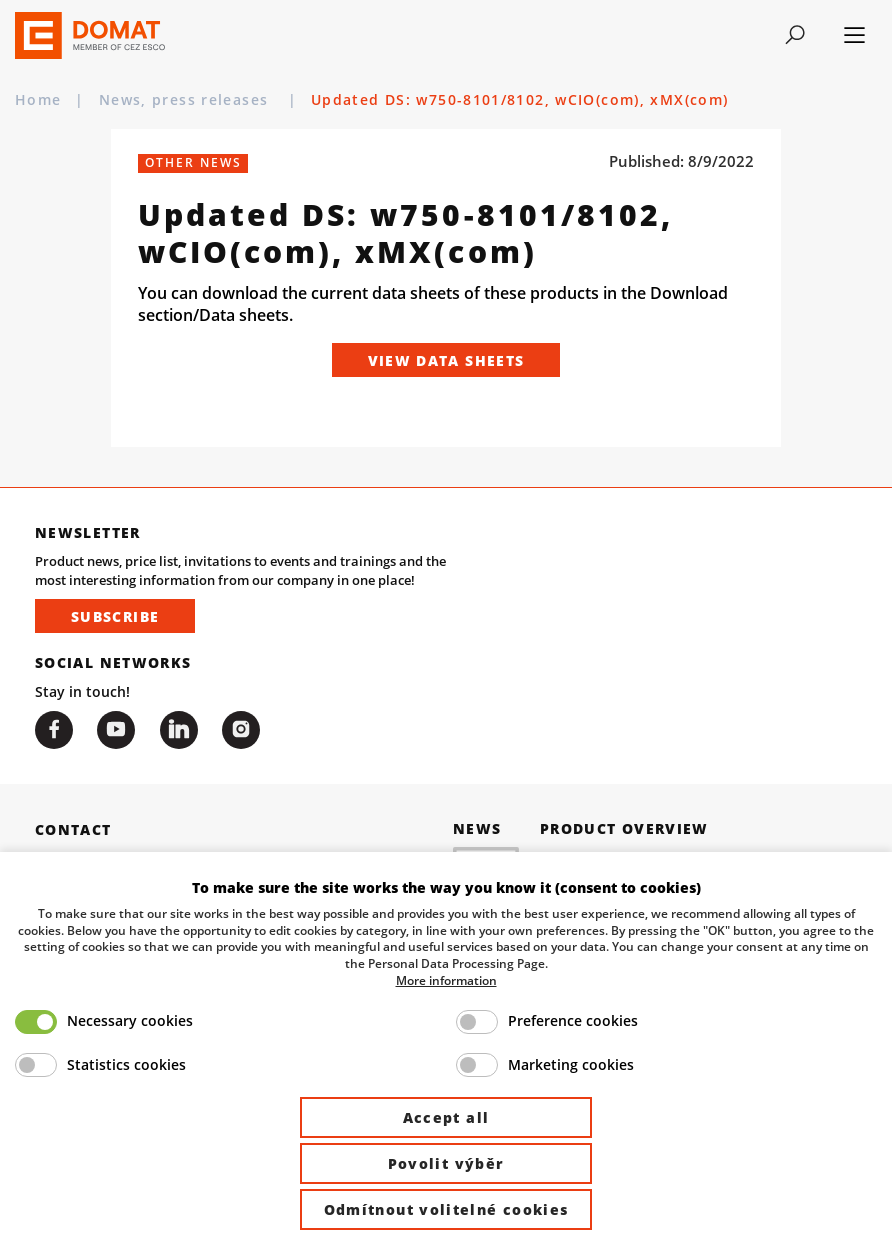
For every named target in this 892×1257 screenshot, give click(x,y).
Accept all (446, 1117)
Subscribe (115, 616)
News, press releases (186, 99)
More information (446, 980)
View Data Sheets (446, 360)
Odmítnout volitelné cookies (446, 1209)
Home (38, 99)
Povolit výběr (446, 1163)
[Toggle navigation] (795, 35)
